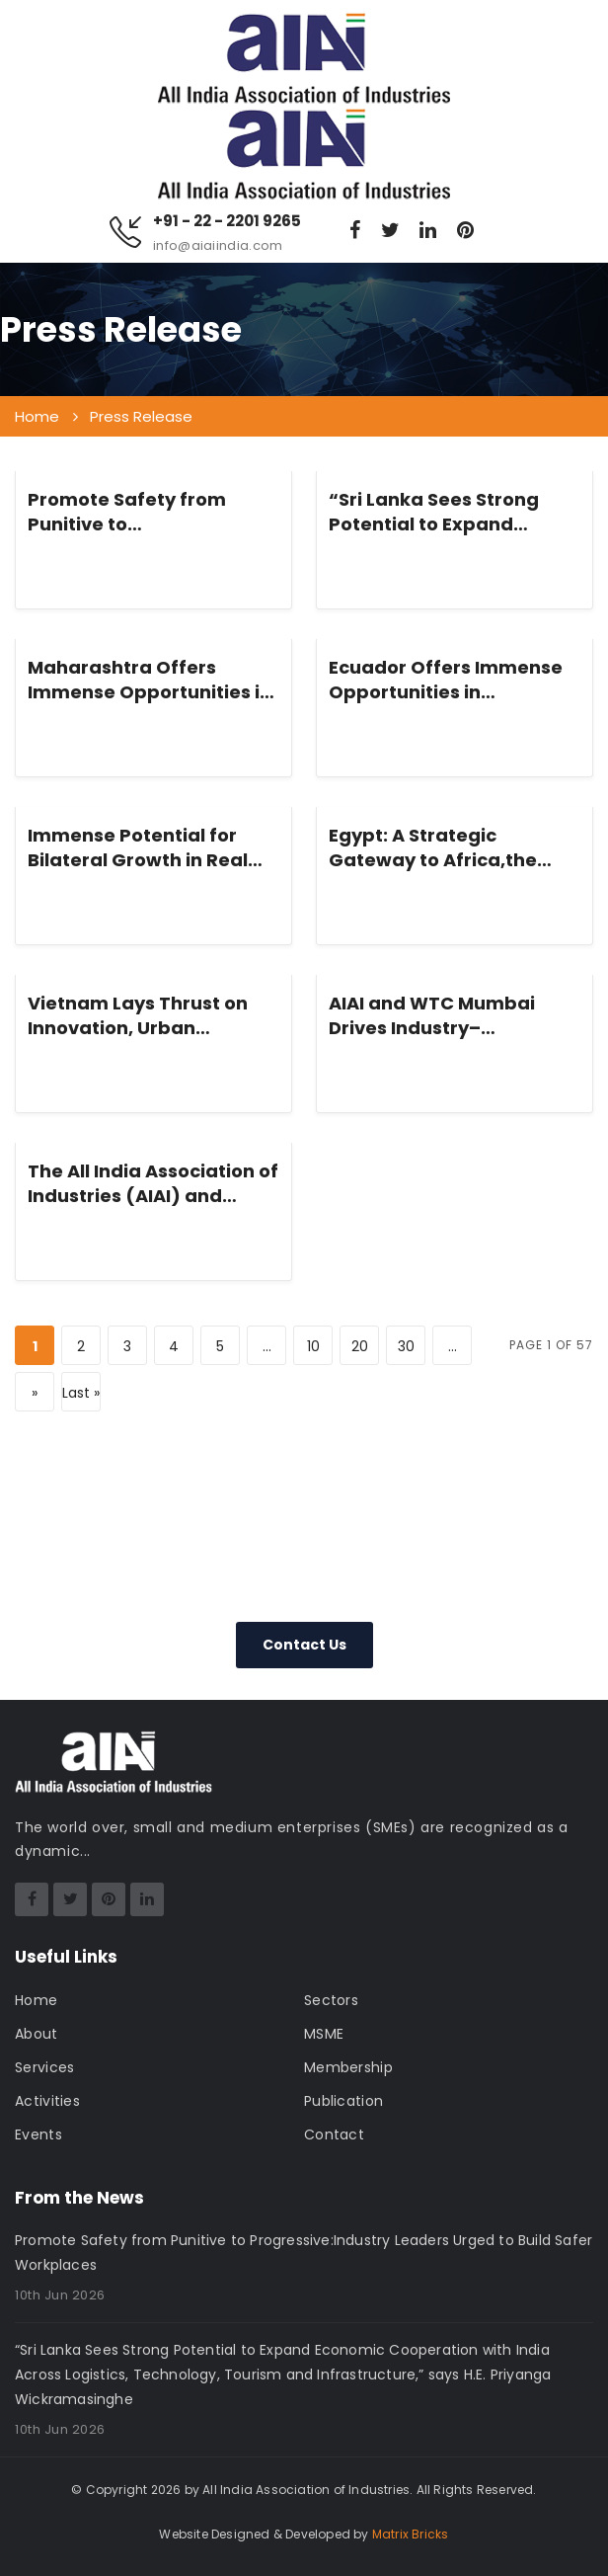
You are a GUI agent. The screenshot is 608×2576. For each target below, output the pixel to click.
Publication (343, 2101)
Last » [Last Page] (81, 1393)
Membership (348, 2067)
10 (313, 1346)
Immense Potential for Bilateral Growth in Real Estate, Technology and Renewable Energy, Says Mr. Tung (142, 847)
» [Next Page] (35, 1393)
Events (38, 2134)
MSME (323, 2034)
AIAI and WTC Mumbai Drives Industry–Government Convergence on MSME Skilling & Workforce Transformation (454, 1015)
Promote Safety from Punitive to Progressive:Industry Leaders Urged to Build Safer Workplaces (134, 511)
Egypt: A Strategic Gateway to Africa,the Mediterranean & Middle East (443, 847)
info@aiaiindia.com (217, 245)
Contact (334, 2134)
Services (44, 2067)
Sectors (331, 2000)
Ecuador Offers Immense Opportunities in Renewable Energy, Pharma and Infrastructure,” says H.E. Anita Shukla (446, 679)
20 (359, 1346)
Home (36, 2000)
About (36, 2034)
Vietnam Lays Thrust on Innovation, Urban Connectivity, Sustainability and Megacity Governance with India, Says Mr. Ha (138, 1015)
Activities (47, 2101)
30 (406, 1346)
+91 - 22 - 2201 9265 (227, 221)
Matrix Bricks (410, 2534)
